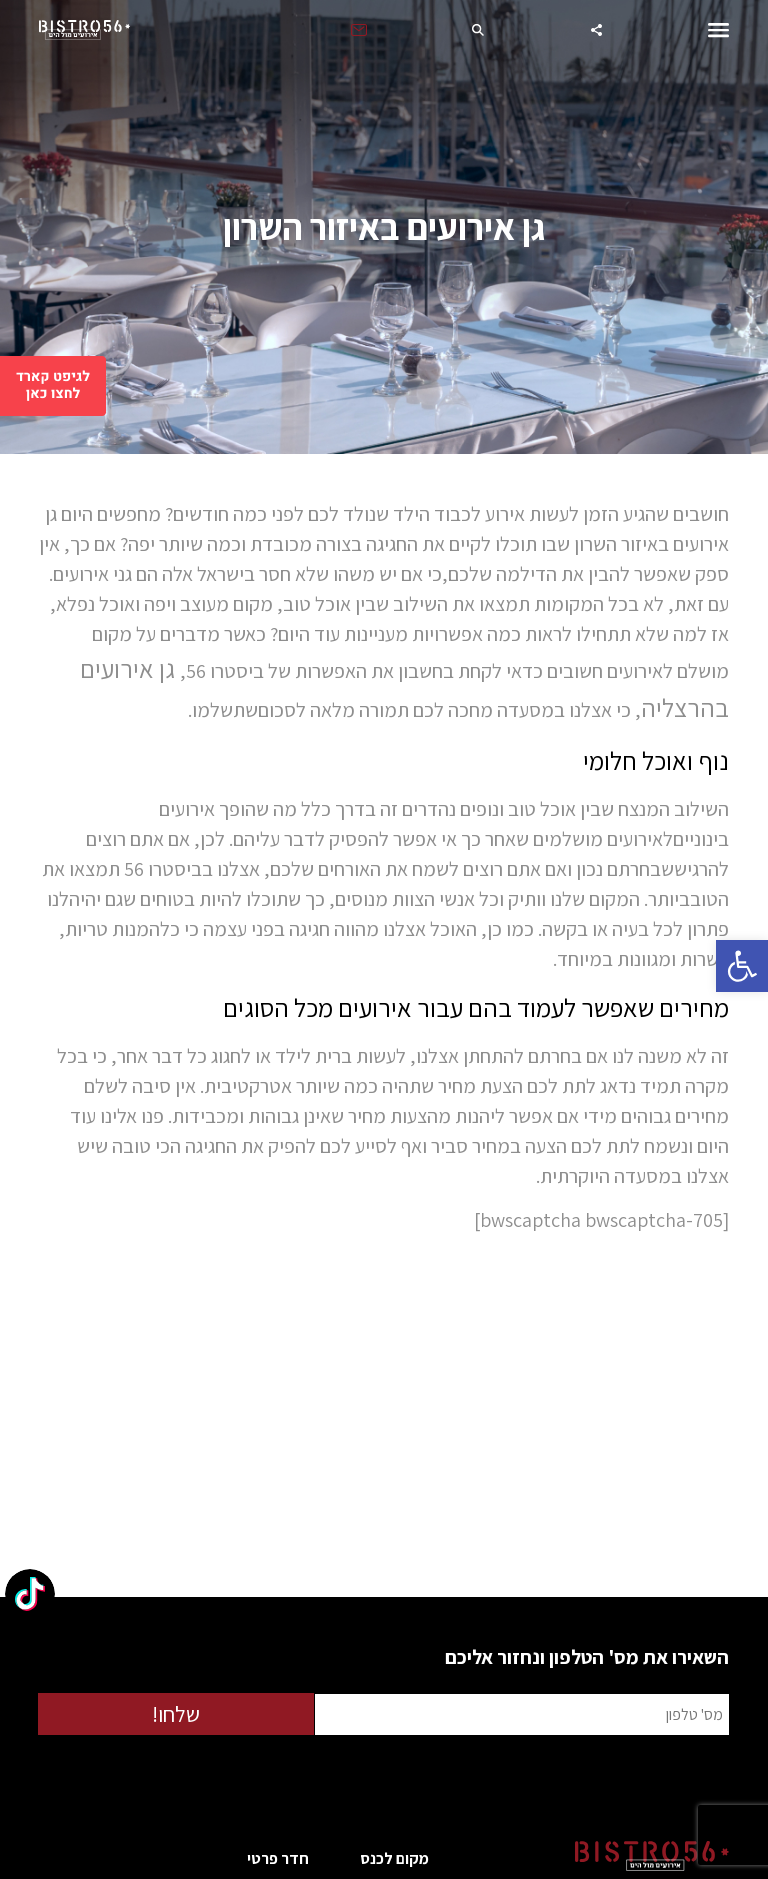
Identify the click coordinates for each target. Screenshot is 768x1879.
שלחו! (176, 1714)
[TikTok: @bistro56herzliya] (30, 1596)
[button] (742, 966)
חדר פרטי (278, 1858)
